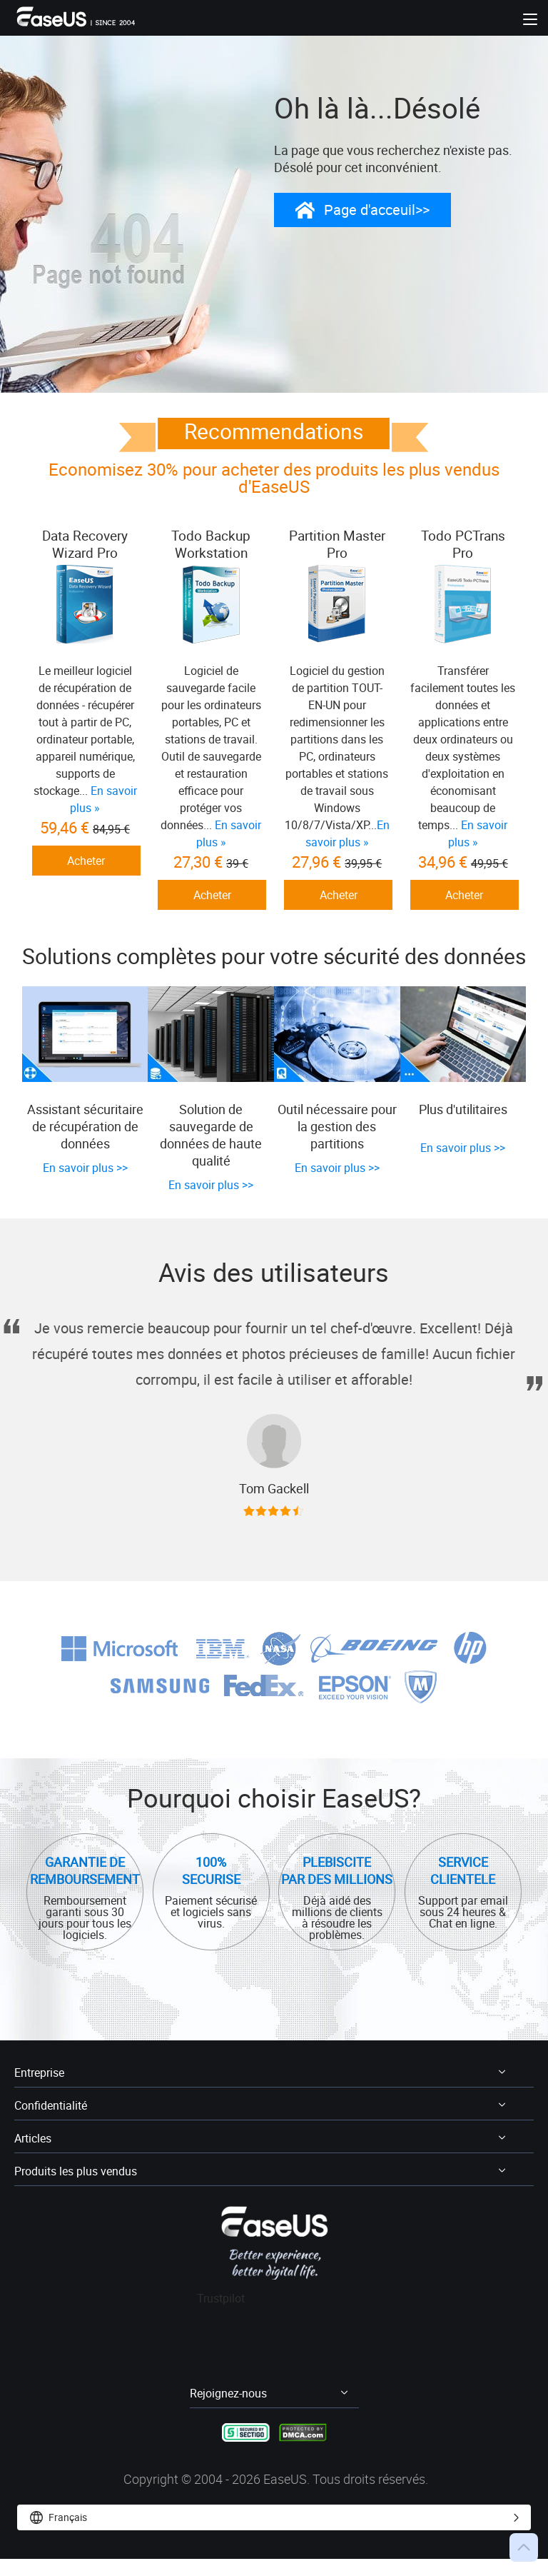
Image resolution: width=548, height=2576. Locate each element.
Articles (33, 2161)
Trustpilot (221, 2321)
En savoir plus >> (84, 1191)
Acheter (86, 861)
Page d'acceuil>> (377, 210)
